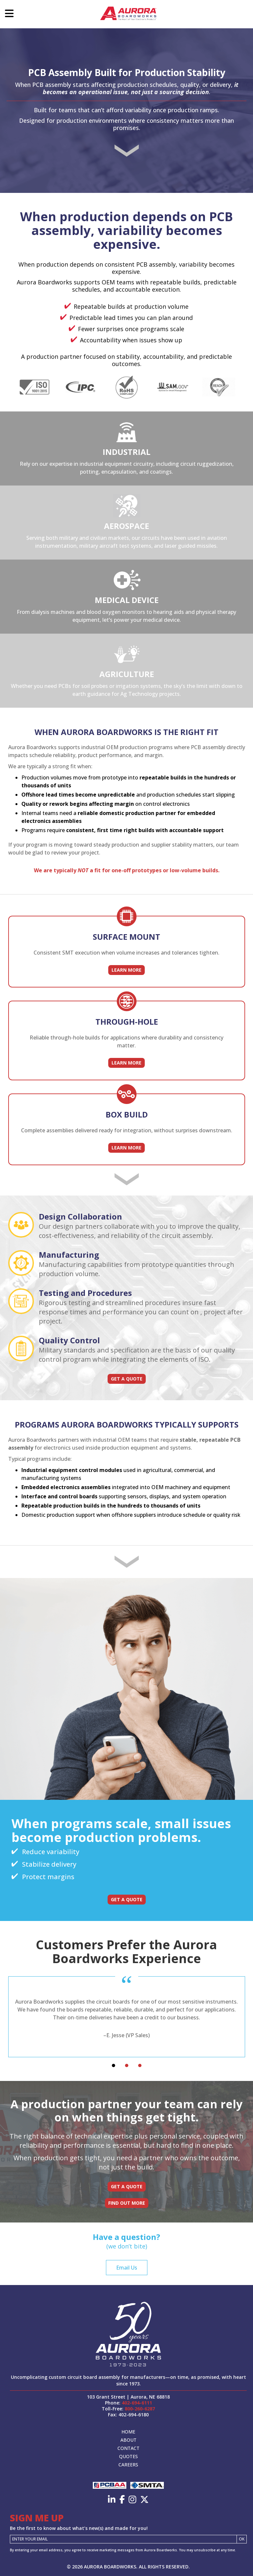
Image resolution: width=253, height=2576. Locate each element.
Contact (128, 2448)
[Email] (123, 2539)
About (128, 2440)
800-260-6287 (140, 2408)
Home (128, 2432)
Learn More (126, 970)
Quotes (128, 2456)
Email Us (126, 2267)
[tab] (113, 2065)
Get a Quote (126, 1379)
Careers (128, 2464)
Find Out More (126, 2203)
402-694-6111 (137, 2403)
